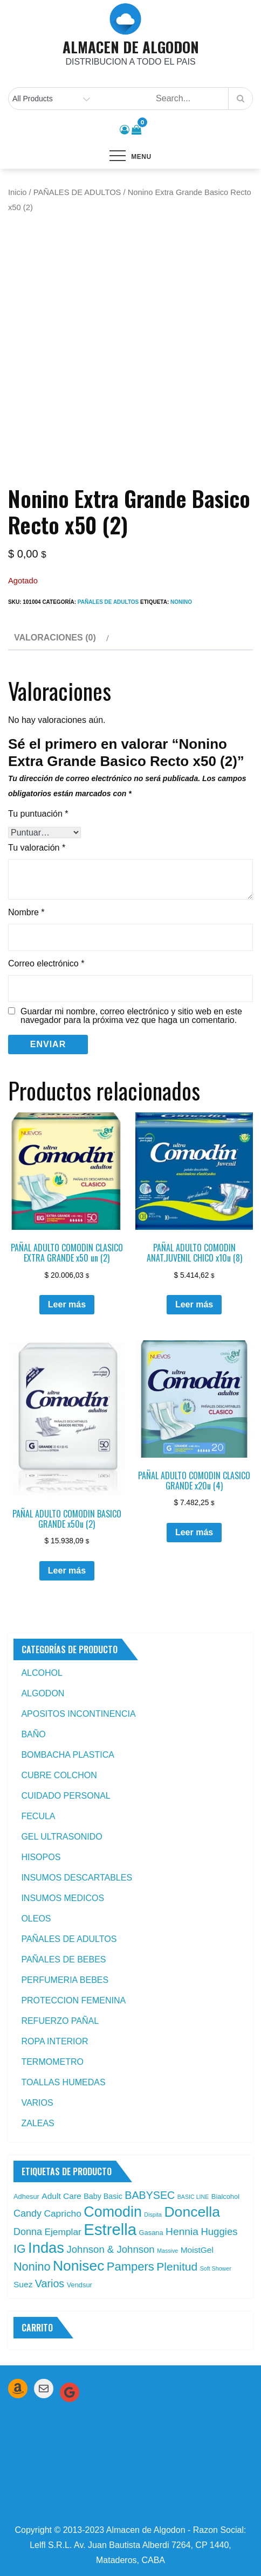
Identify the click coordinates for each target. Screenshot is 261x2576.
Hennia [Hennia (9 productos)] (182, 2231)
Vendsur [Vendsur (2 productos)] (79, 2285)
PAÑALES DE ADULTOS (77, 192)
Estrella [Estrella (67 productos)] (110, 2229)
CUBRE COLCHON (59, 1775)
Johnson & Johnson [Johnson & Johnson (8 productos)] (110, 2249)
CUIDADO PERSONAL (65, 1795)
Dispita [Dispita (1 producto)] (153, 2214)
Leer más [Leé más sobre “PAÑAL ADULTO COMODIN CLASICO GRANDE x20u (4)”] (194, 1532)
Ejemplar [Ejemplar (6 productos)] (62, 2231)
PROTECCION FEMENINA (73, 2000)
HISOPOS (40, 1857)
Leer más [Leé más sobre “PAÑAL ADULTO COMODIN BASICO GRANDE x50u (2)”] (67, 1570)
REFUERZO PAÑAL (60, 2020)
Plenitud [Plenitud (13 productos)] (176, 2266)
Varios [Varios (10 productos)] (49, 2283)
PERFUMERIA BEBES (64, 1980)
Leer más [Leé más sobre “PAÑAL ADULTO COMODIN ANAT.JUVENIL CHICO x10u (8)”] (194, 1304)
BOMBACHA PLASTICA (67, 1754)
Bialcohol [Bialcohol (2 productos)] (225, 2196)
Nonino (181, 602)
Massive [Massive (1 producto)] (167, 2250)
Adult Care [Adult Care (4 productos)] (61, 2196)
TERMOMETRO (52, 2061)
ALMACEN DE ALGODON (131, 47)
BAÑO (33, 1734)
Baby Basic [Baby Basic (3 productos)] (103, 2196)
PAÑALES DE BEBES (63, 1959)
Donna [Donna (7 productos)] (27, 2231)
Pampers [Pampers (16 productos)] (130, 2266)
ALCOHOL (41, 1672)
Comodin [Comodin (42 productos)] (113, 2212)
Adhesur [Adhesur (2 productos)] (26, 2196)
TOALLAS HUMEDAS (63, 2082)
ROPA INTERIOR (54, 2041)
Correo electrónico (46, 963)
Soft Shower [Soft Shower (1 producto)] (215, 2268)
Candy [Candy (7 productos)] (27, 2213)
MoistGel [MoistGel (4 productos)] (197, 2249)
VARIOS (37, 2102)
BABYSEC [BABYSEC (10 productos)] (150, 2195)
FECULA (38, 1816)
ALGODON (42, 1693)
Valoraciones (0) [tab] (55, 637)
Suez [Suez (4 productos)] (22, 2284)
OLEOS (36, 1918)
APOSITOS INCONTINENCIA (78, 1713)
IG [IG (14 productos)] (19, 2249)
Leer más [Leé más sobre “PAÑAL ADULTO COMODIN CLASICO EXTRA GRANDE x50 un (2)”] (67, 1304)
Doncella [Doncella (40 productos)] (192, 2212)
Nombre (26, 912)
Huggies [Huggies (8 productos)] (219, 2231)
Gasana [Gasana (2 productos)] (151, 2233)
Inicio (17, 192)
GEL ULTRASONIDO (61, 1836)
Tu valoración (36, 847)
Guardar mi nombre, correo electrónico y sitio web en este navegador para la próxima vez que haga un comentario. (131, 1016)
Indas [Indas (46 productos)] (46, 2247)
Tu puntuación (38, 813)
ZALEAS (37, 2123)
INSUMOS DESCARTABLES (76, 1877)
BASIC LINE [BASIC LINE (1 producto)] (193, 2197)
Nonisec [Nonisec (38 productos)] (78, 2266)
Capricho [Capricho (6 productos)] (62, 2213)
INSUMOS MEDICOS (62, 1898)
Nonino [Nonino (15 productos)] (32, 2266)
